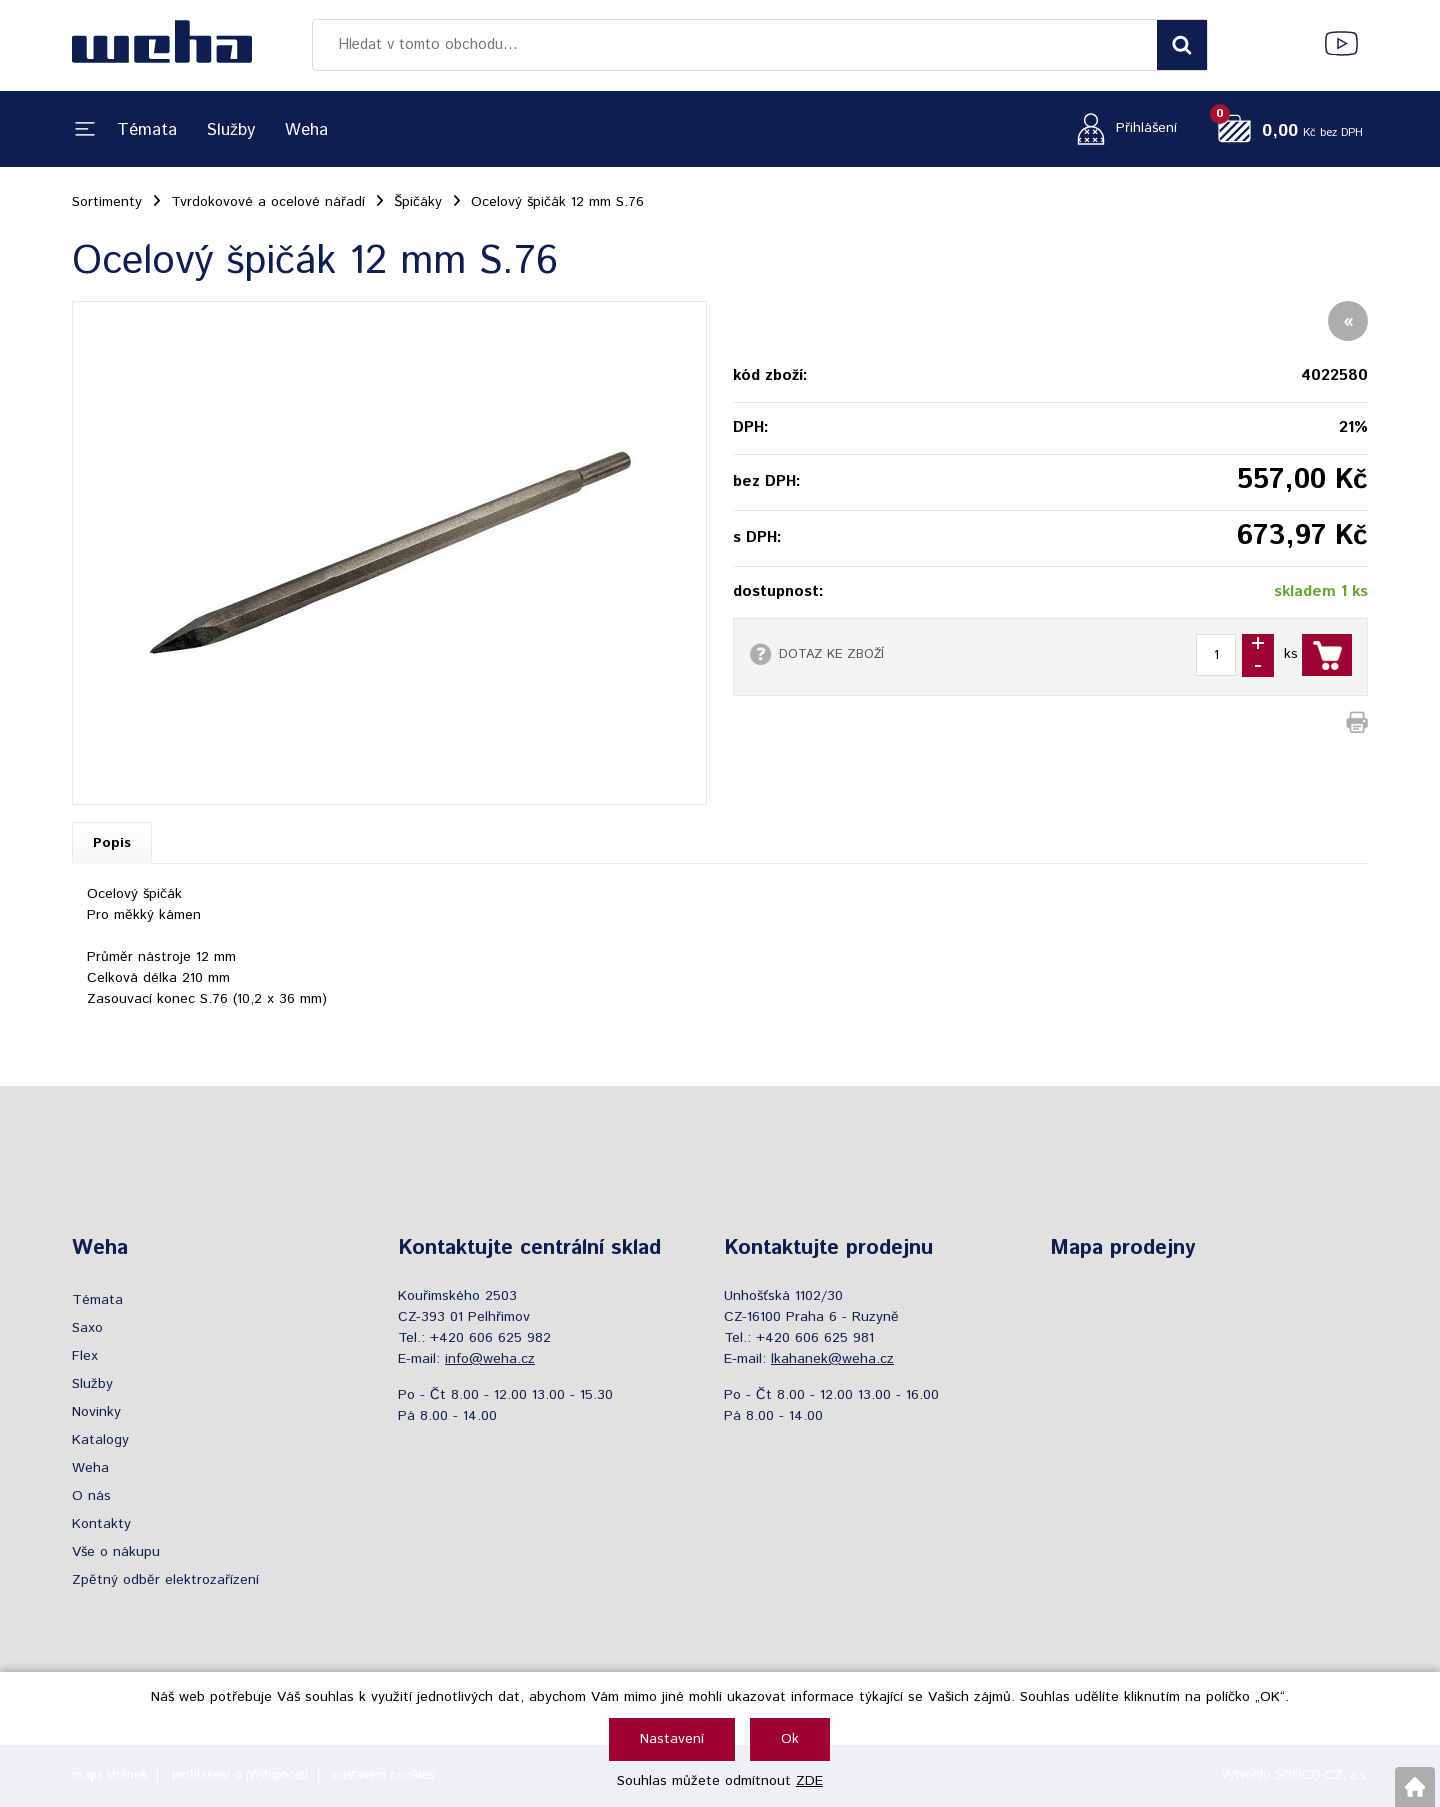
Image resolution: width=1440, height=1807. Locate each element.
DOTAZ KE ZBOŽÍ (831, 654)
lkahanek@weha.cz (832, 1359)
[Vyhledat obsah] (1182, 45)
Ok (790, 1739)
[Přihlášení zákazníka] (1121, 128)
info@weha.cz (490, 1359)
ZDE (809, 1781)
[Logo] (162, 45)
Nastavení (672, 1739)
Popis (112, 843)
